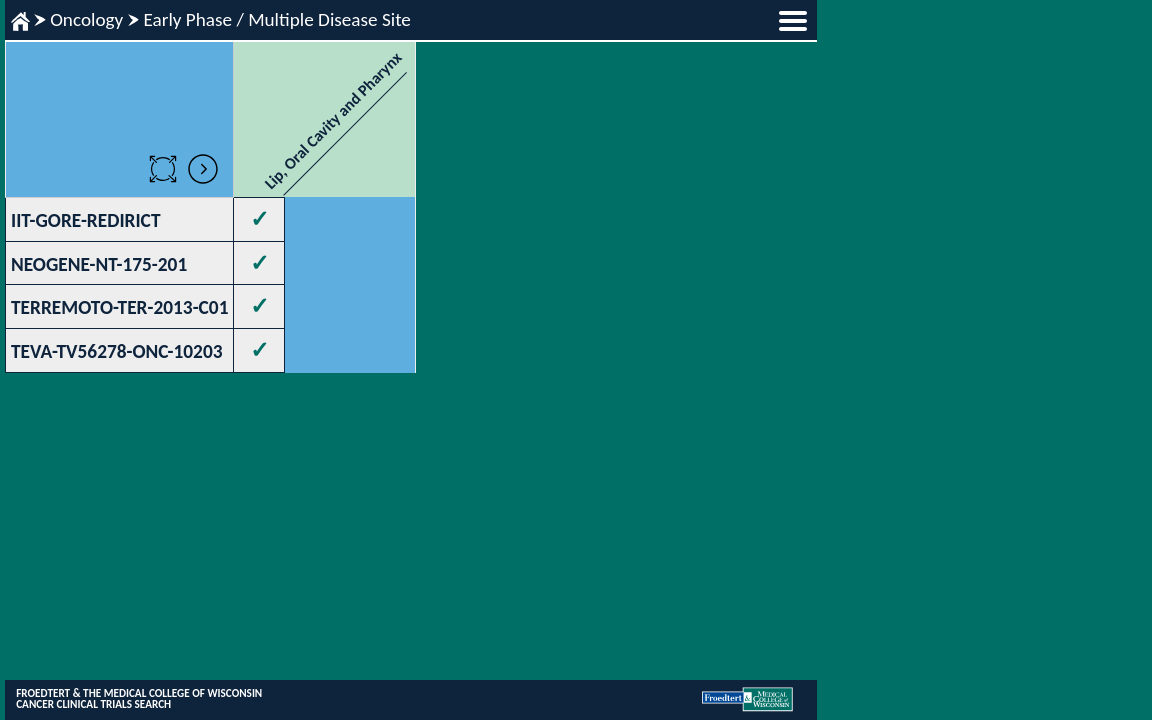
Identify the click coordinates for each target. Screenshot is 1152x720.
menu (793, 21)
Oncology (86, 19)
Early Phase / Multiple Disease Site (276, 19)
